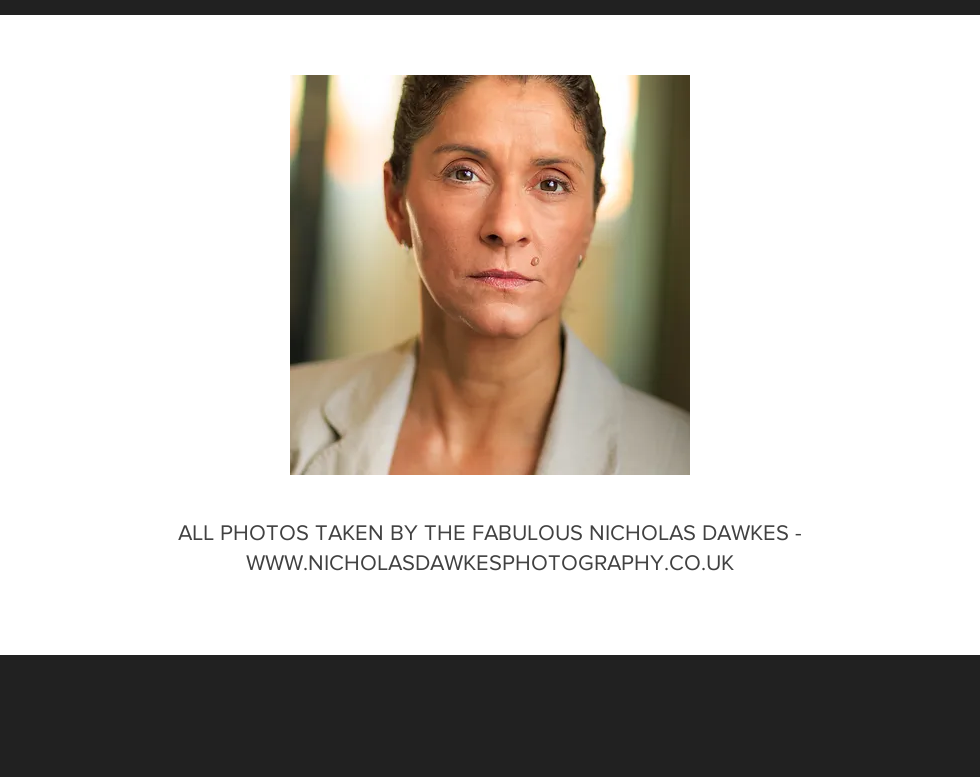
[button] (490, 275)
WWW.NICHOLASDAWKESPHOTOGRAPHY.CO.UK (490, 562)
